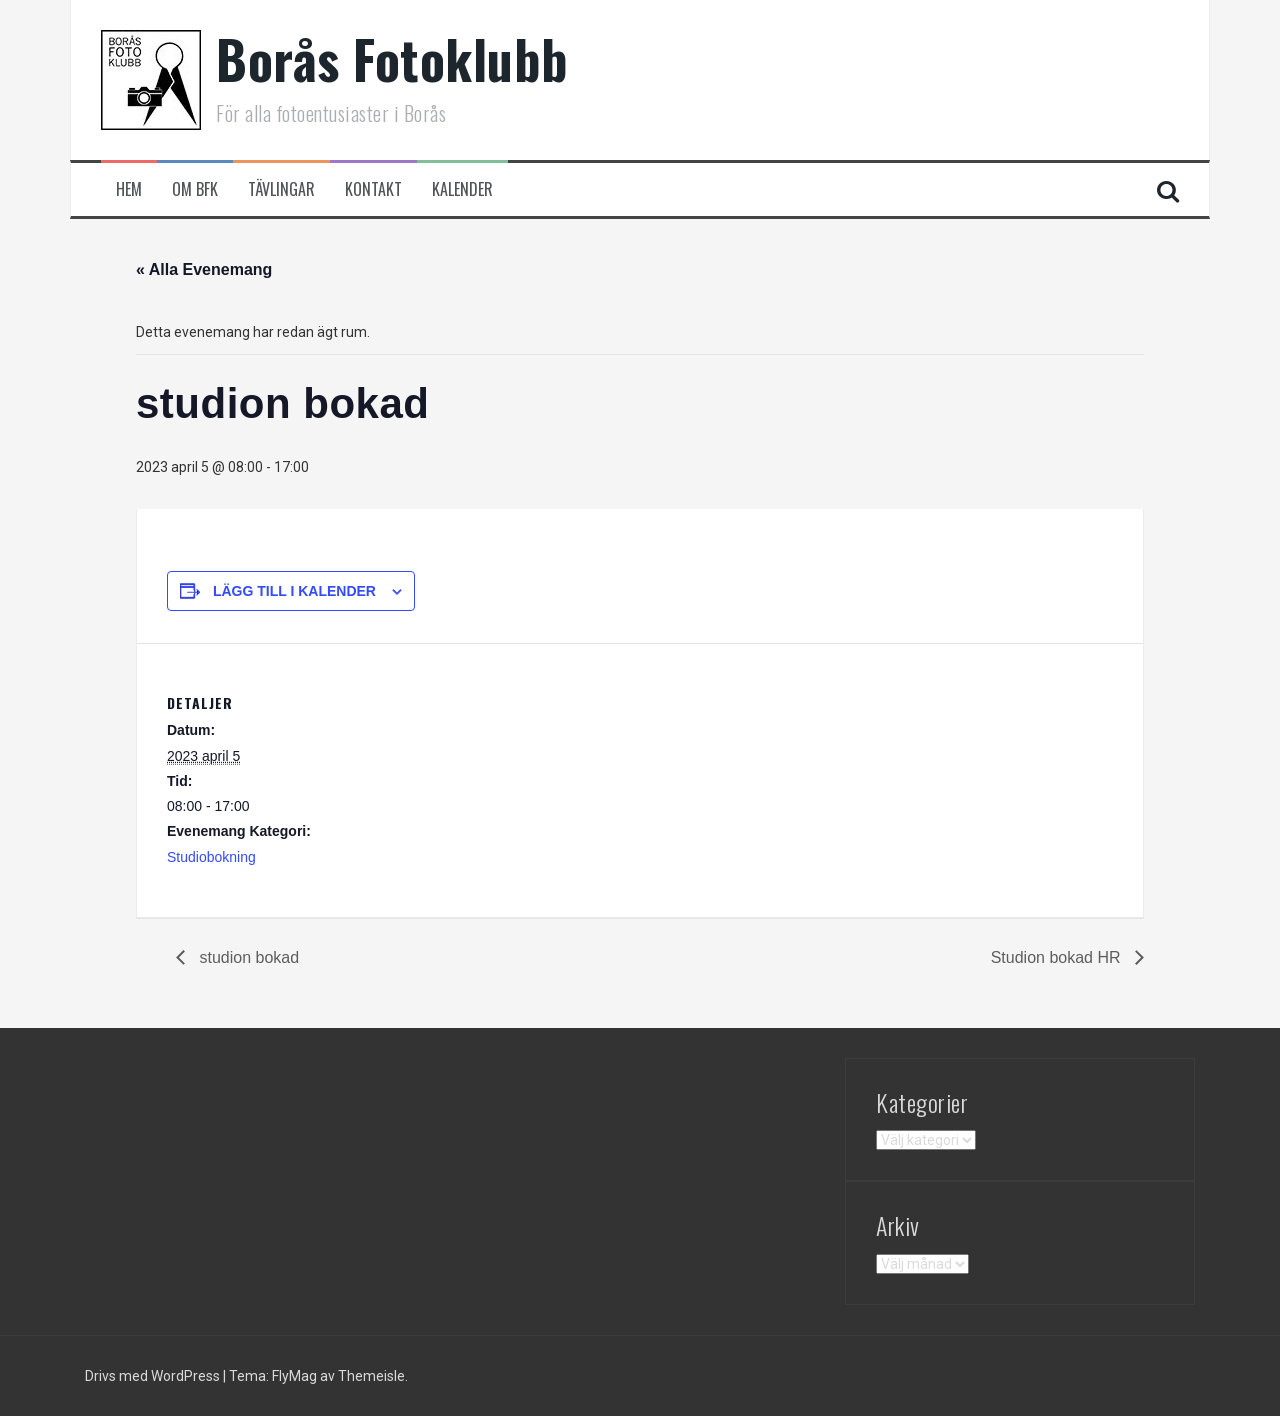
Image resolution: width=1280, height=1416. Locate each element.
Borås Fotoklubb (392, 58)
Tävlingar (281, 189)
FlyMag (294, 1376)
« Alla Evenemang (204, 269)
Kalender (462, 189)
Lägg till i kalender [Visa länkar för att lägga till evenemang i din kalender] (294, 591)
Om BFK (195, 189)
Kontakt (373, 189)
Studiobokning (211, 857)
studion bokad (247, 957)
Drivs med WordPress (154, 1376)
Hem (129, 189)
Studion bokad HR (1058, 957)
